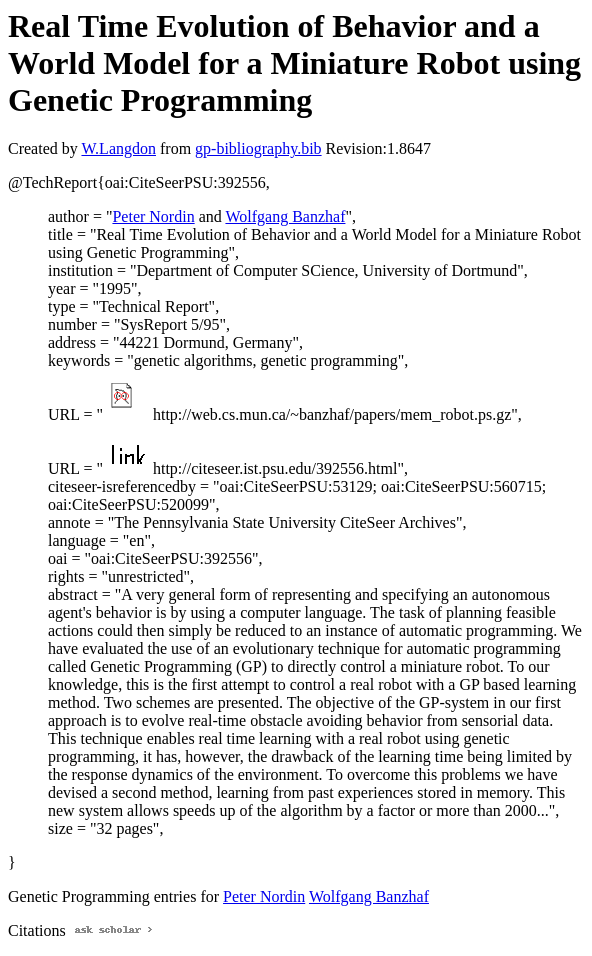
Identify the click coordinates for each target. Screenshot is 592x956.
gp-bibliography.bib (258, 148)
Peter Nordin (153, 216)
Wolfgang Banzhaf (285, 216)
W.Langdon (118, 148)
